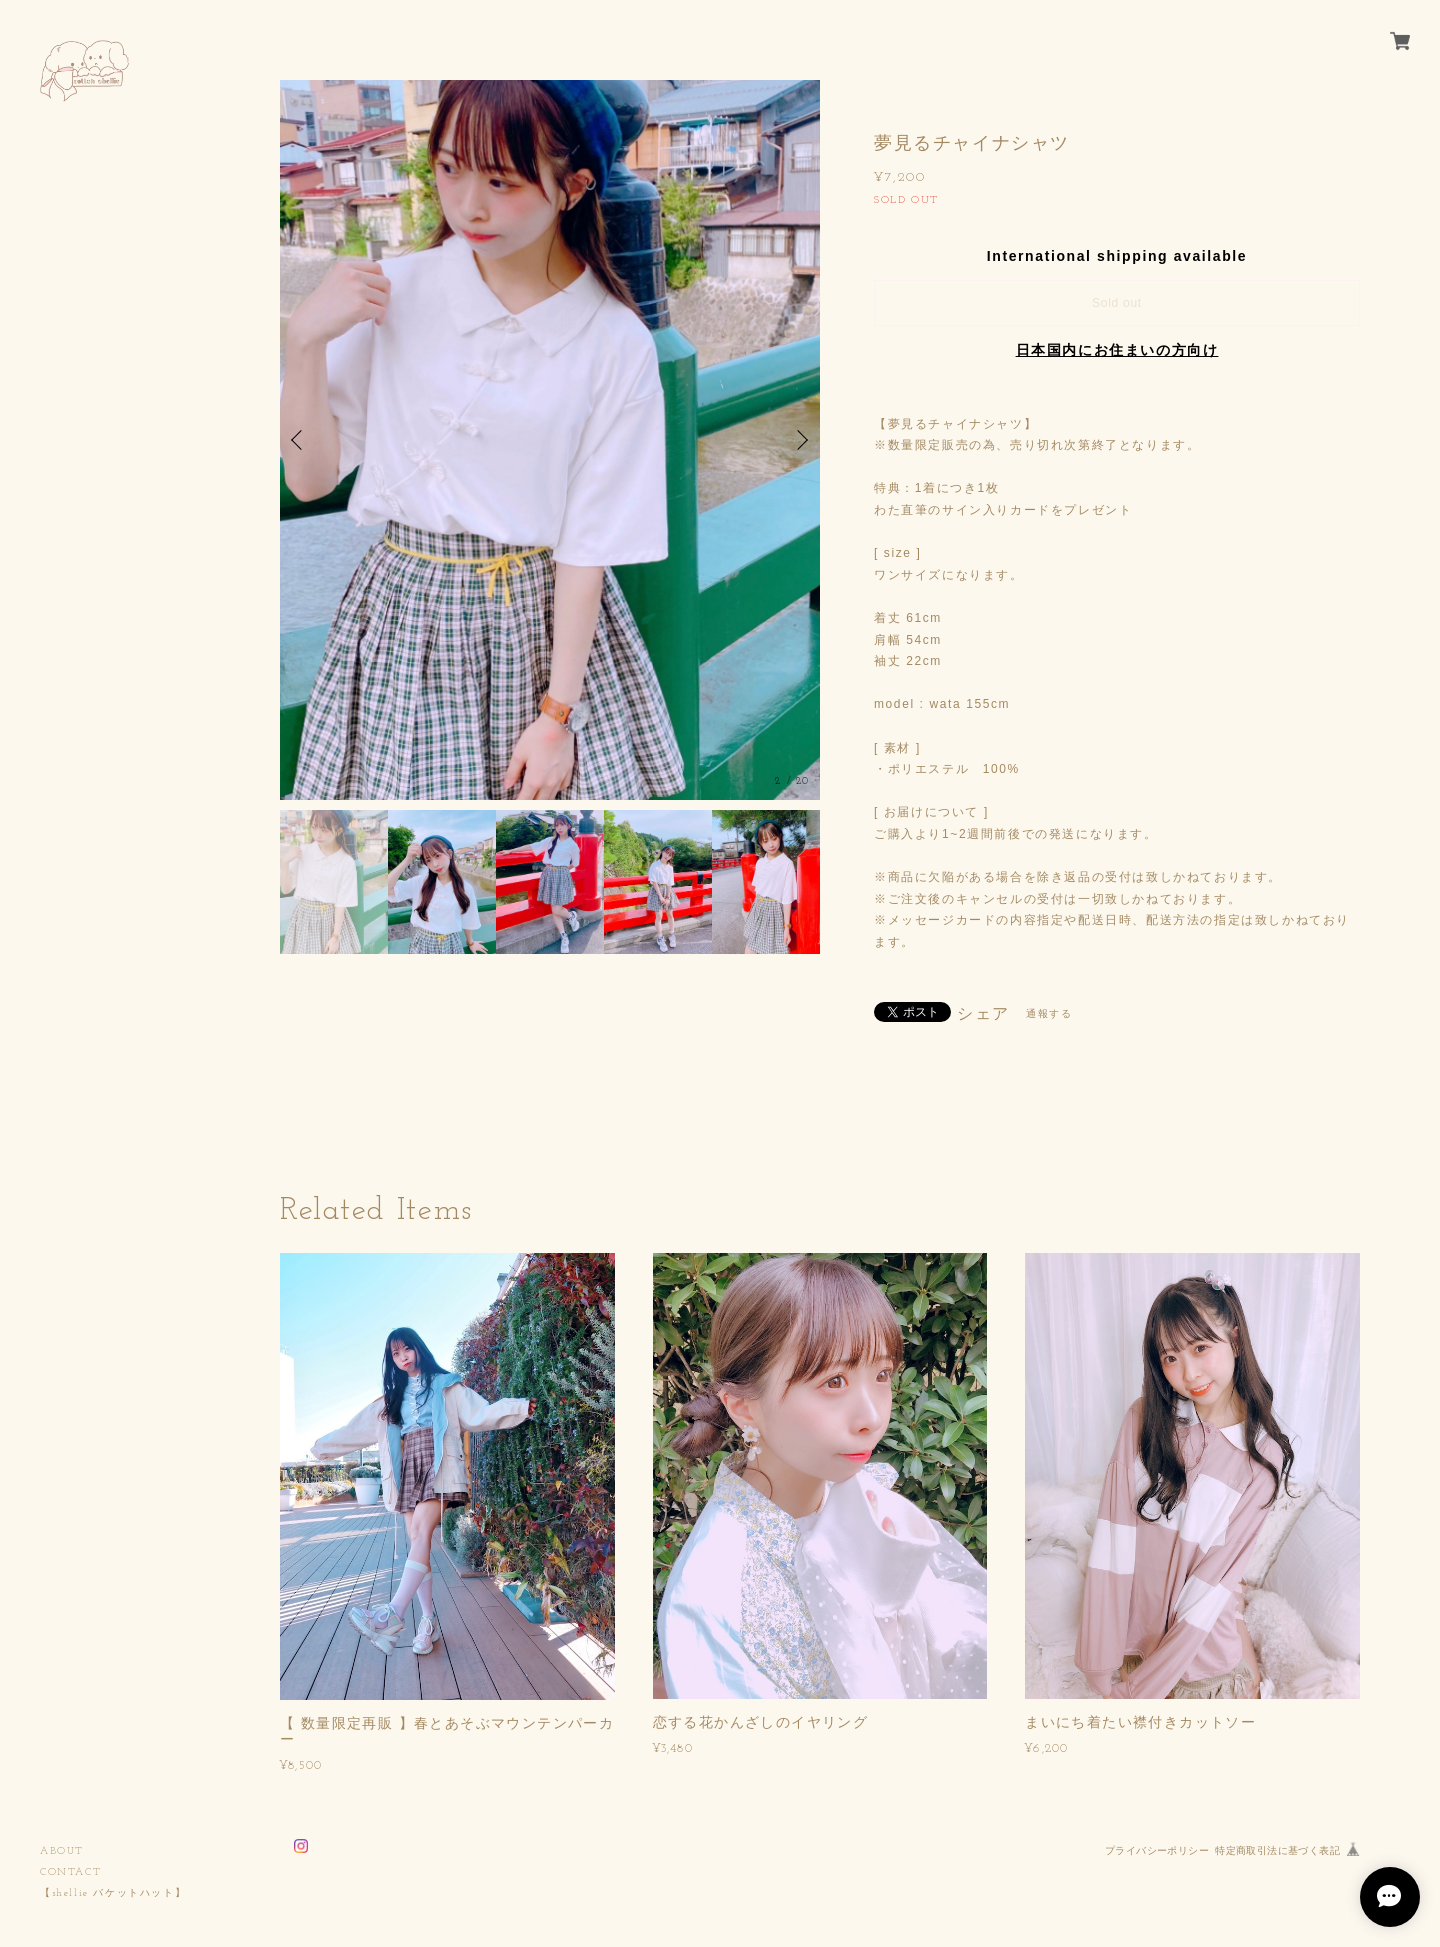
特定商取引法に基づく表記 (1277, 1850)
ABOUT (62, 1851)
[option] (550, 440)
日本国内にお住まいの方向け (1117, 350)
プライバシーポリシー (1157, 1850)
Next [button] (800, 440)
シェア (983, 1014)
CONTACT (70, 1872)
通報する (1049, 1013)
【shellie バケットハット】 (113, 1893)
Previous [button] (300, 440)
